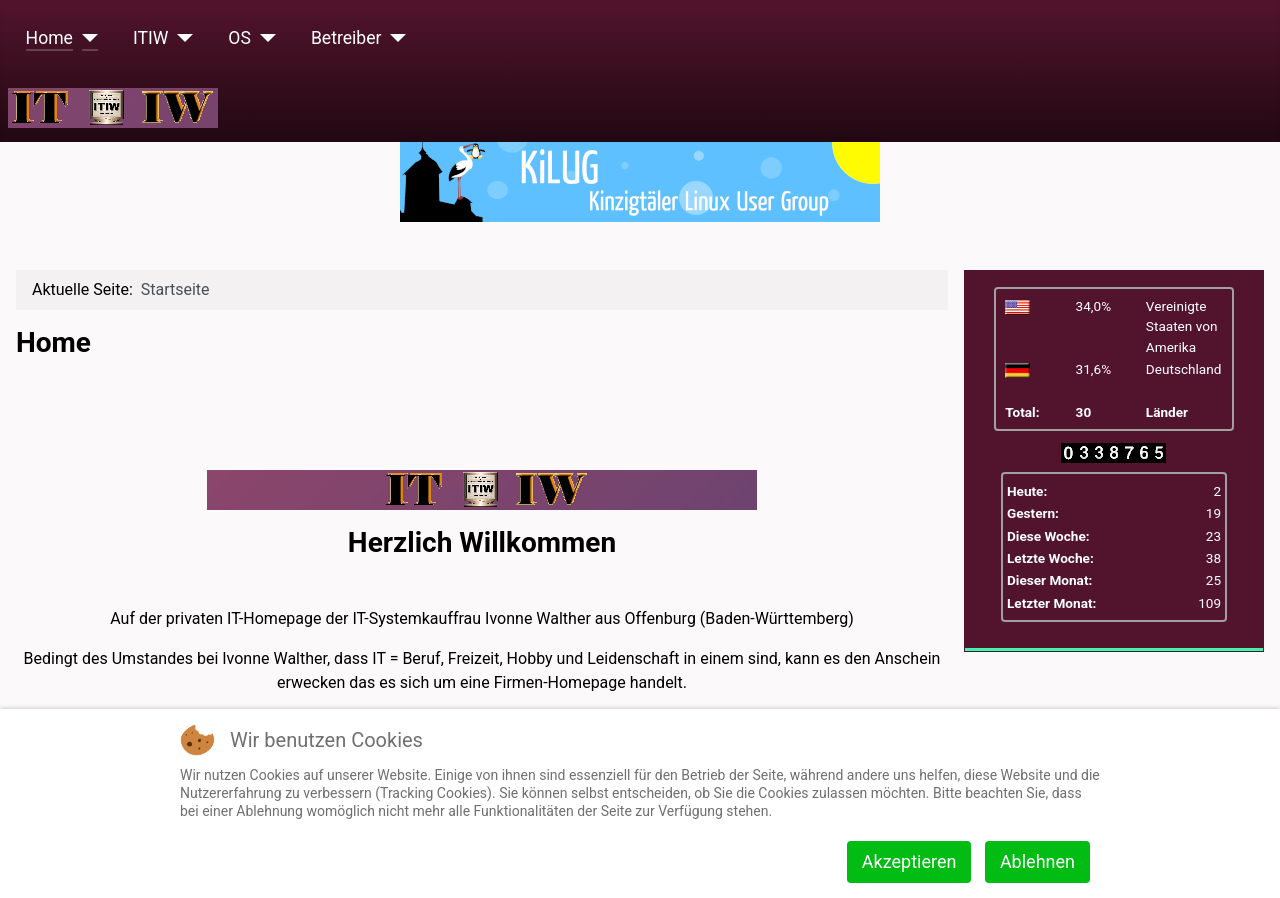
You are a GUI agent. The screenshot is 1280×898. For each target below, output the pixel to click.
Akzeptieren (909, 861)
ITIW (150, 38)
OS (239, 38)
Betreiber (346, 38)
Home (49, 38)
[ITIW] (180, 38)
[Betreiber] (394, 38)
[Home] (85, 38)
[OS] (263, 38)
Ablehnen (1037, 861)
